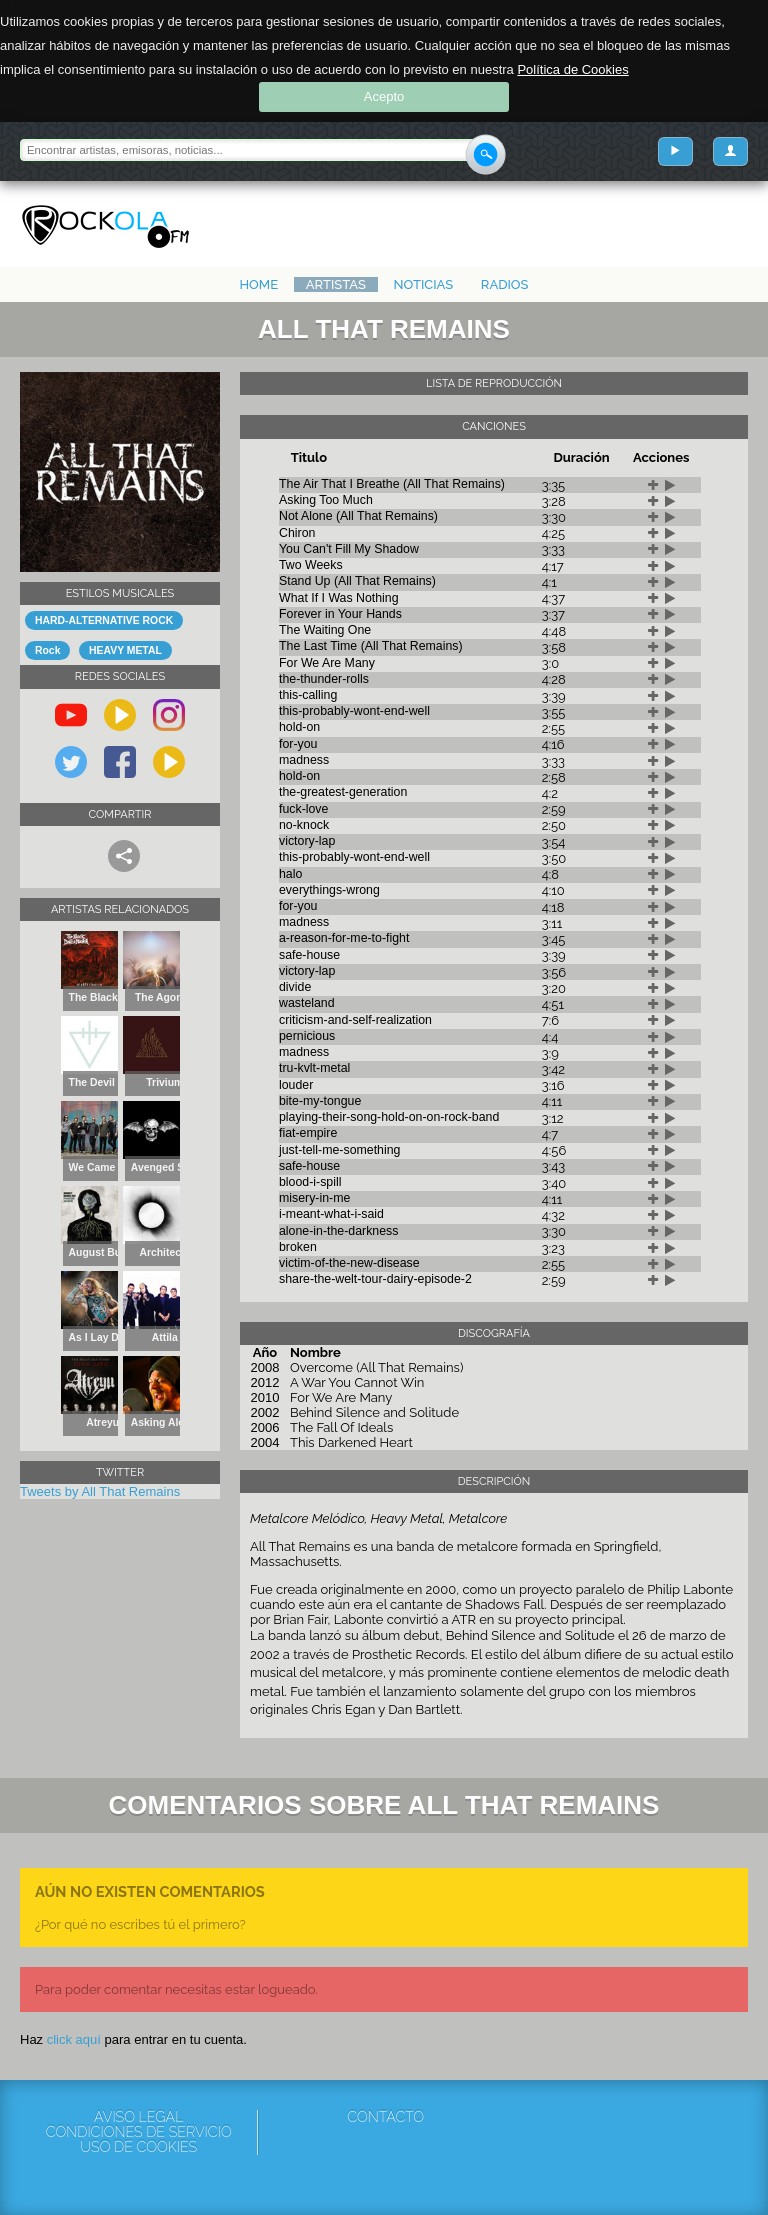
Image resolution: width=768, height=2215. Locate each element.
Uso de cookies (138, 2147)
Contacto (385, 2117)
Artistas (336, 284)
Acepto (384, 96)
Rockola (105, 227)
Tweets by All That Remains (100, 1491)
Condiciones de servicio (139, 2132)
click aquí (74, 2039)
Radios (505, 284)
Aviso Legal (138, 2117)
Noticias (424, 284)
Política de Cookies (572, 69)
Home (258, 284)
